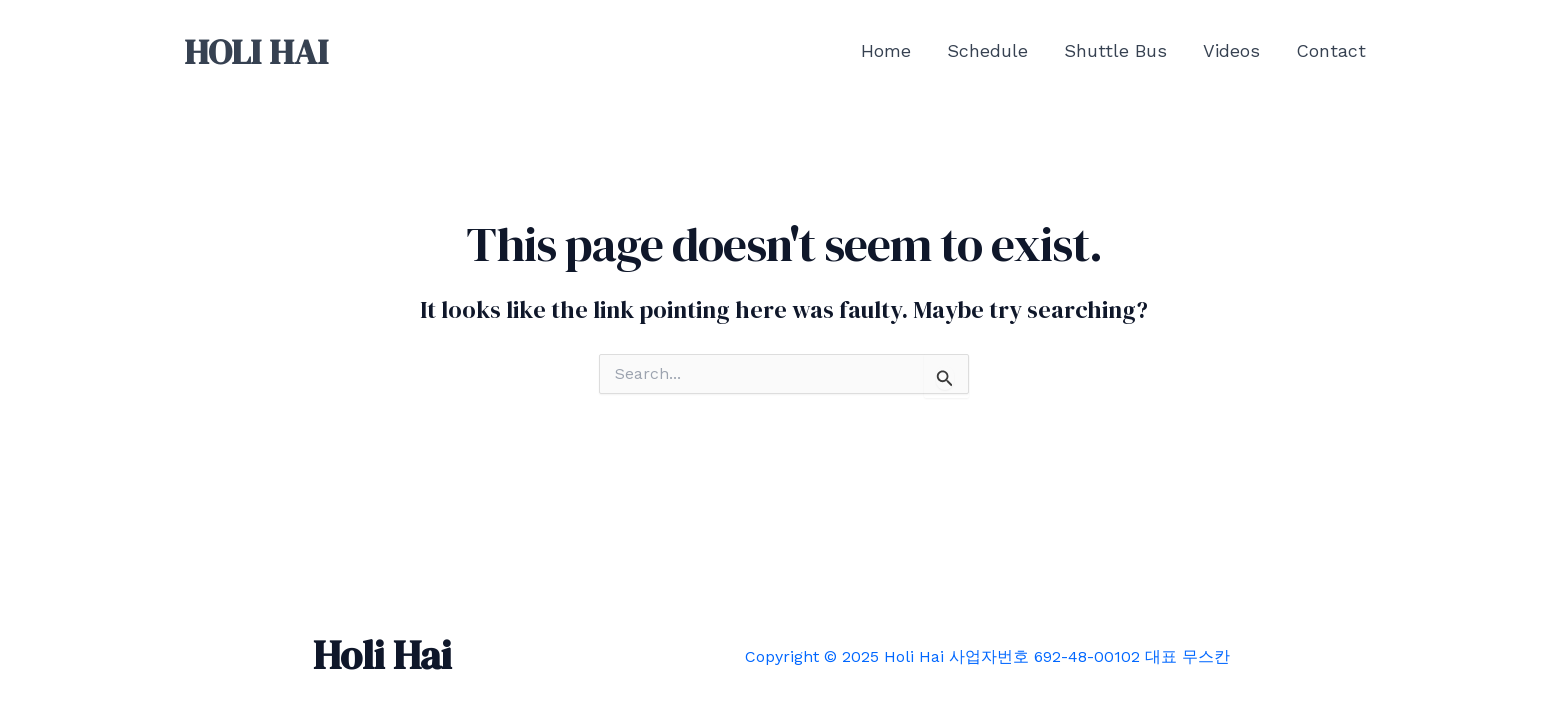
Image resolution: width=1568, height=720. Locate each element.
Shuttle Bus (1115, 50)
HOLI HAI (256, 52)
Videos (1231, 50)
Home (886, 50)
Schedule (987, 50)
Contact (1331, 50)
